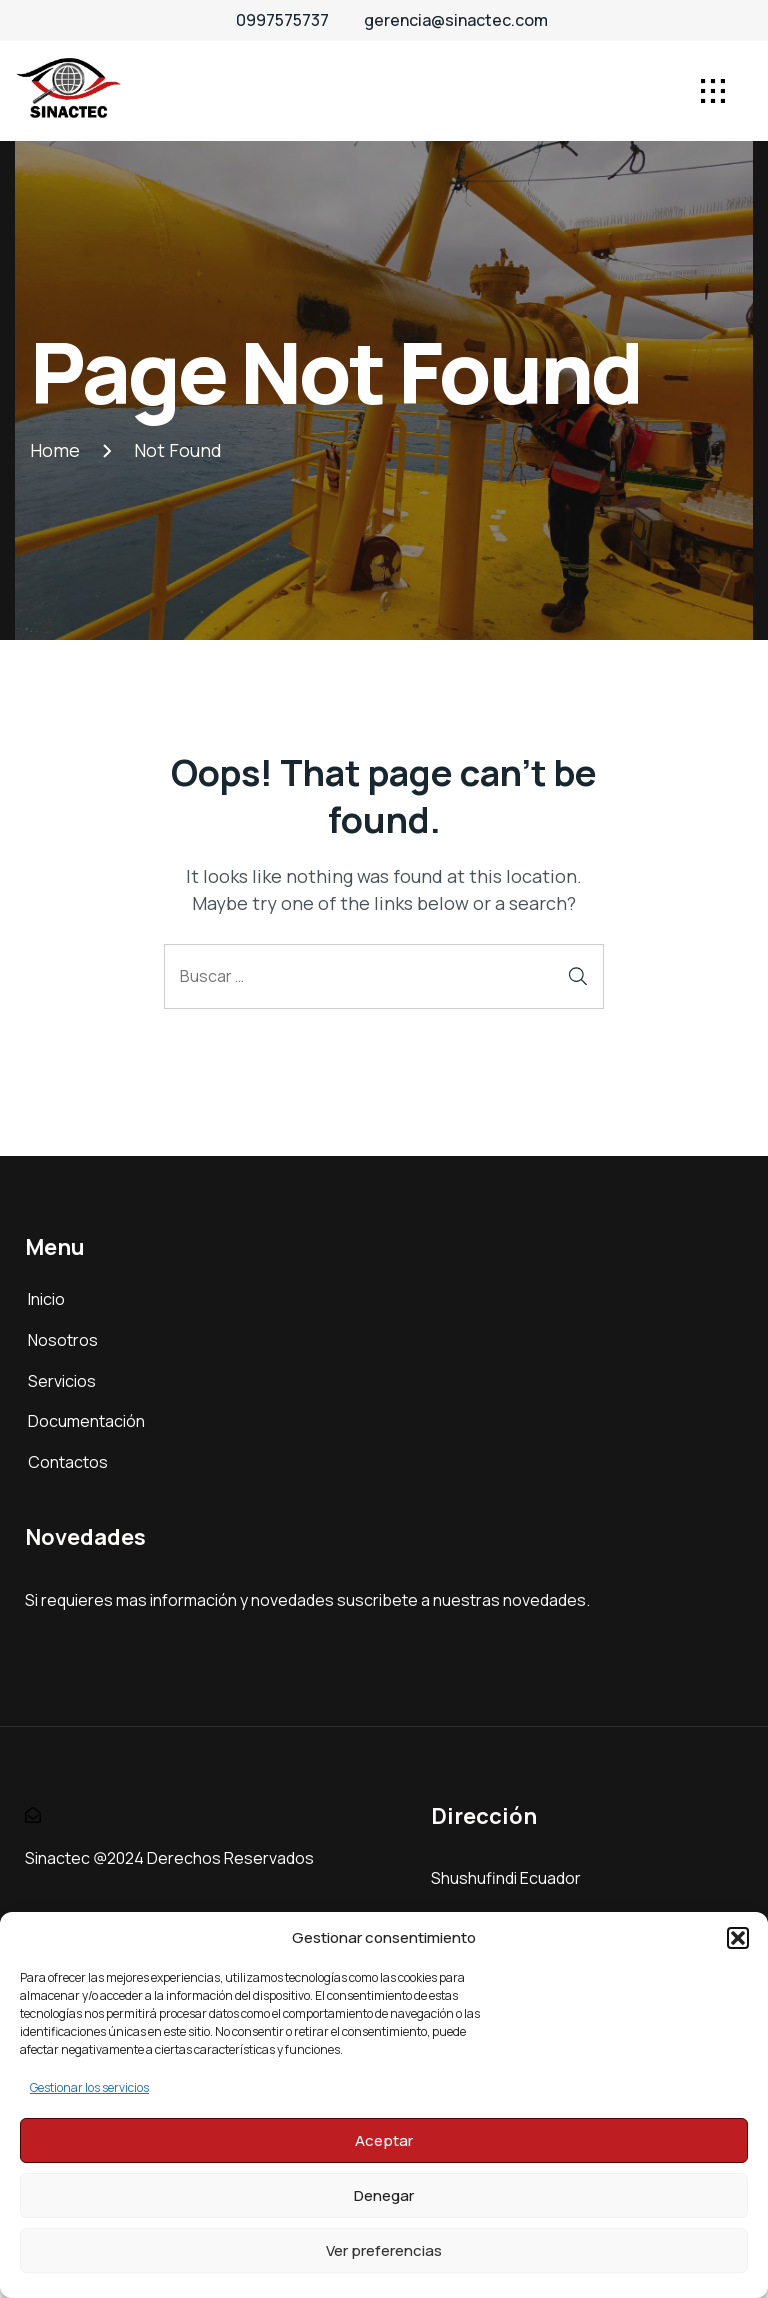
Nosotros (63, 1340)
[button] (738, 1938)
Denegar (384, 2195)
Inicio (46, 1299)
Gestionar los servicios (89, 2087)
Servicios (62, 1381)
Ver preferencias (384, 2250)
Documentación (86, 1421)
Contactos (68, 1462)
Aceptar (384, 2140)
